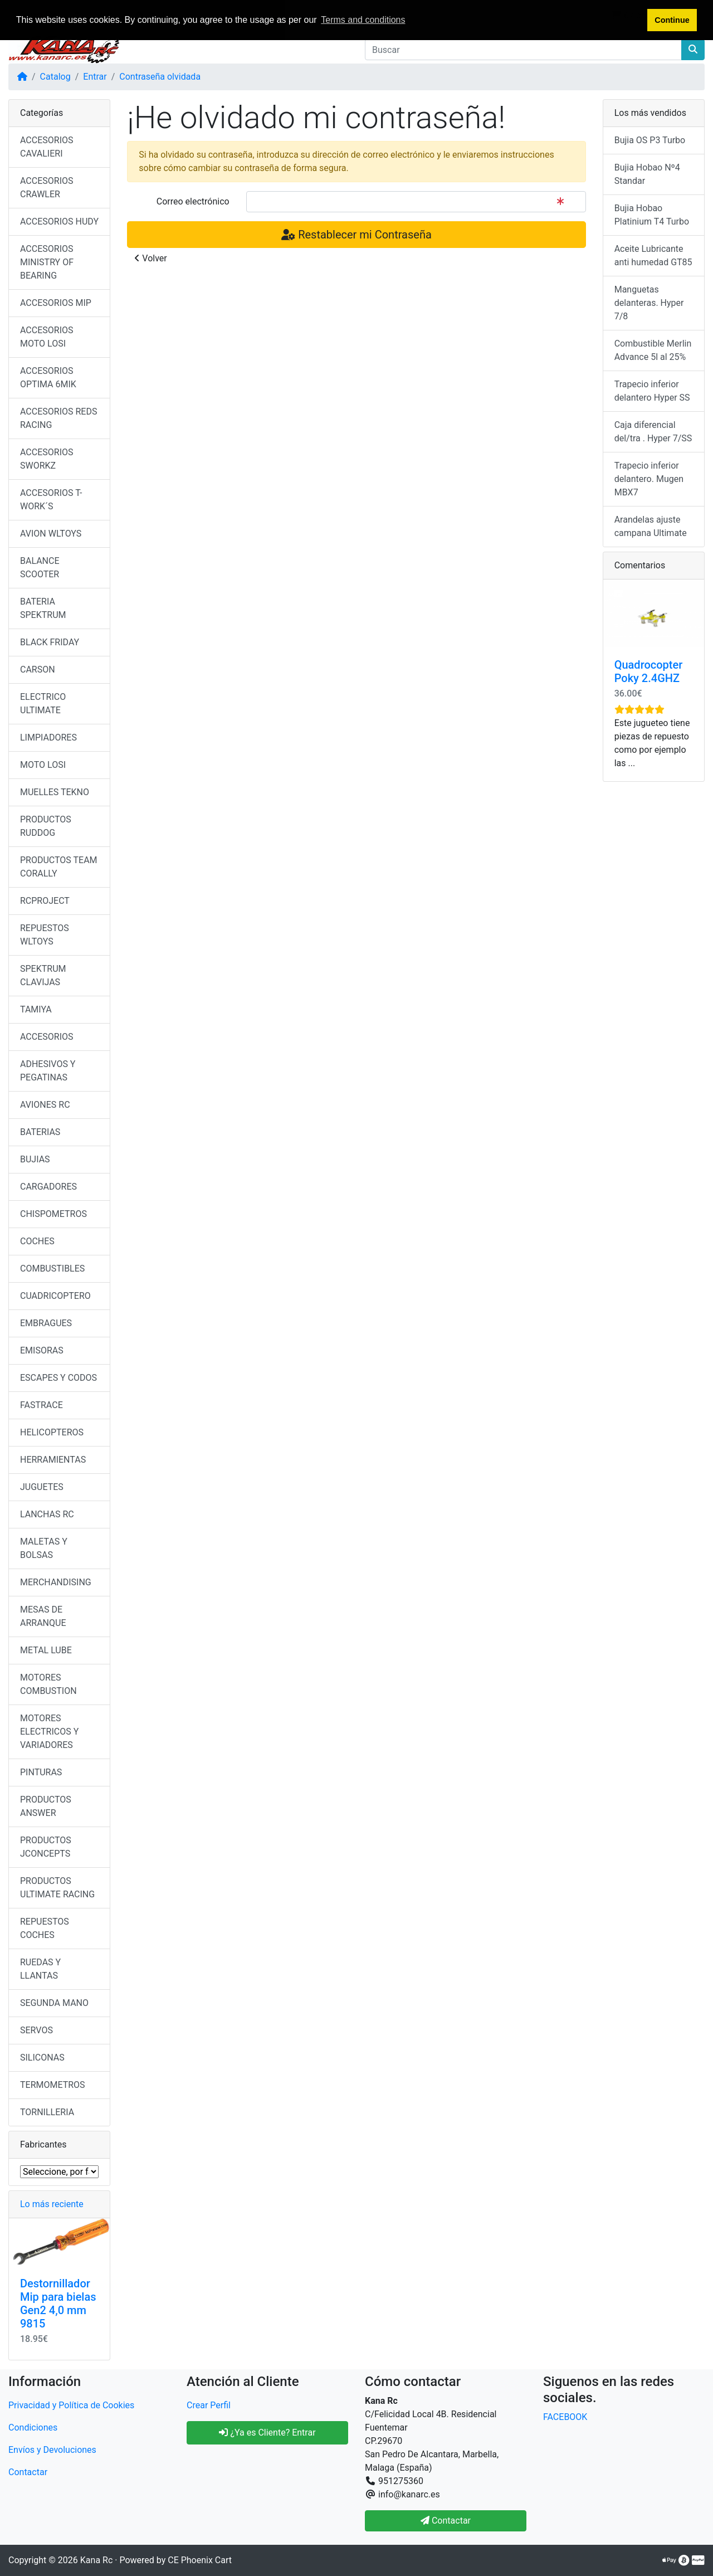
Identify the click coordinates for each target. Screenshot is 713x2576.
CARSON (37, 669)
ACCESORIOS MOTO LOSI (47, 337)
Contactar (27, 2472)
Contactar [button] (446, 2520)
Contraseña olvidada (160, 76)
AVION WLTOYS (50, 533)
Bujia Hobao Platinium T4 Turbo (651, 215)
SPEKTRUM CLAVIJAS (43, 975)
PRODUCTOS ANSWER (45, 1806)
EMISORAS (42, 1350)
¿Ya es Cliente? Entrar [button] (267, 2432)
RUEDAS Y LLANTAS (40, 1969)
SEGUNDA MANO (54, 2003)
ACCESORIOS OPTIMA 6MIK (48, 377)
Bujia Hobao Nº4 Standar (647, 174)
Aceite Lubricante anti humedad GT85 (653, 255)
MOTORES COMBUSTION (48, 1684)
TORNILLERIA (47, 2112)
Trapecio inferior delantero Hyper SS (652, 391)
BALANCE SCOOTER (40, 568)
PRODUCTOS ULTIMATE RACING (57, 1888)
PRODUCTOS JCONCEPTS (45, 1847)
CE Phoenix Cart (200, 2560)
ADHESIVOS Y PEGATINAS (47, 1071)
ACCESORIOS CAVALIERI (47, 147)
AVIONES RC (45, 1104)
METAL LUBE (46, 1650)
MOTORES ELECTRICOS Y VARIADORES (49, 1731)
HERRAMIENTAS (53, 1459)
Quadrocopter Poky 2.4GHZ (648, 671)
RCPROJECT (45, 900)
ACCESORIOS (47, 1036)
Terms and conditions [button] (363, 20)
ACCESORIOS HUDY (59, 221)
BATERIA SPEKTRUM (43, 608)
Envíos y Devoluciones (52, 2449)
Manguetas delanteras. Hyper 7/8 (649, 303)
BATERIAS (40, 1132)
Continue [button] (672, 20)
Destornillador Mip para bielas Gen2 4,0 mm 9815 (58, 2303)
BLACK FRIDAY (49, 642)
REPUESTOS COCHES (44, 1928)
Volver (150, 258)
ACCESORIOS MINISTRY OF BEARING (47, 262)
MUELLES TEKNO (54, 792)
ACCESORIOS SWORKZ (47, 459)
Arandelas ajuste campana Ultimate (650, 526)
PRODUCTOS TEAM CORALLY (58, 867)
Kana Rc (96, 2560)
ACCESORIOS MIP (55, 303)
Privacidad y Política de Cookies (71, 2405)
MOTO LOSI (43, 764)
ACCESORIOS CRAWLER (47, 187)
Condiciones (32, 2427)
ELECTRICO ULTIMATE (43, 703)
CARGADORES (48, 1186)
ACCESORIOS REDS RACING (58, 418)
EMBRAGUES (46, 1323)
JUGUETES (42, 1487)
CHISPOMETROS (53, 1214)
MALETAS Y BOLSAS (43, 1548)
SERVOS (36, 2030)
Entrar (94, 76)
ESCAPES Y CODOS (58, 1377)
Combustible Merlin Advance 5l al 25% (653, 350)
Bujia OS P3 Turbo (650, 140)
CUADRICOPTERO (55, 1296)
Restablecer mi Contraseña (356, 234)
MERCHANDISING (55, 1582)
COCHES (37, 1241)
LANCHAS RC (47, 1514)
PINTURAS (41, 1772)
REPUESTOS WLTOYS (44, 935)
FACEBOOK (565, 2417)
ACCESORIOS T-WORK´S (51, 500)
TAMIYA (36, 1009)
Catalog (55, 76)
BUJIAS (35, 1159)
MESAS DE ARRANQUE (43, 1616)
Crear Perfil (209, 2405)
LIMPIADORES (48, 737)
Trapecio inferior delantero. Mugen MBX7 (648, 479)
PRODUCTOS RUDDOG (45, 826)
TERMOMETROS (52, 2085)
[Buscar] (523, 49)
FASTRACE (41, 1405)
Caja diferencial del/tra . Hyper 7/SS (653, 432)
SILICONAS (42, 2057)
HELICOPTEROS (52, 1432)
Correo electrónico (193, 201)
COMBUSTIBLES (52, 1268)
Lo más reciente (52, 2204)
